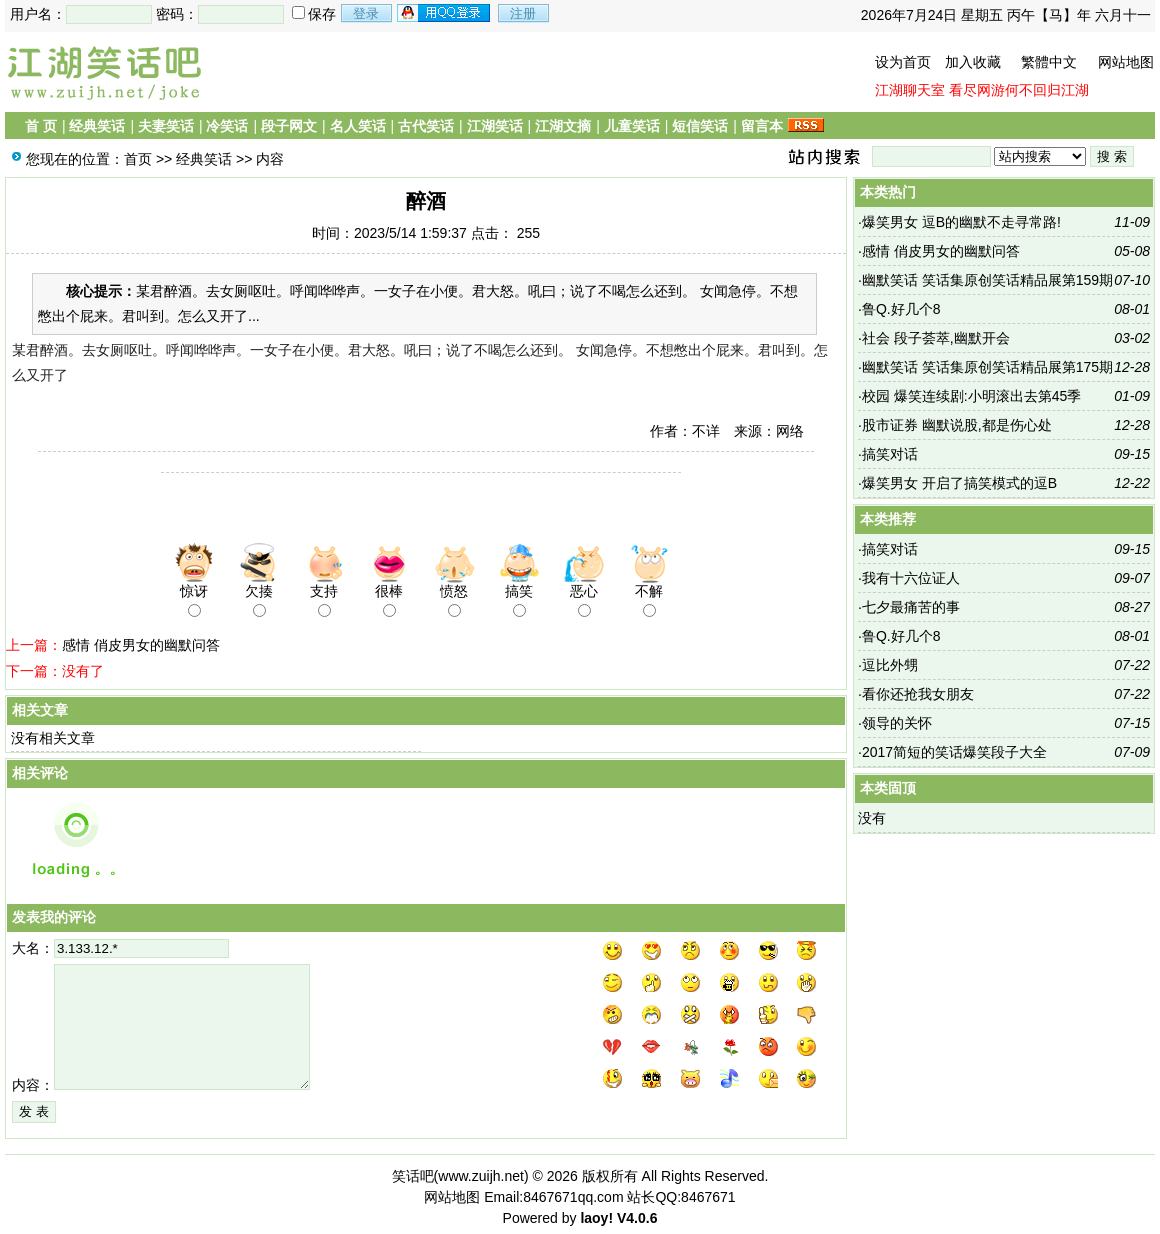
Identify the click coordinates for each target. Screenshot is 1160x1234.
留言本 (762, 126)
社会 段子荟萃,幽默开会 (936, 338)
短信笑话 (700, 126)
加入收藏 (973, 62)
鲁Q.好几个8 (901, 309)
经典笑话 (97, 126)
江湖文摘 (563, 126)
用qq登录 (445, 13)
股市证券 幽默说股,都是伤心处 (957, 425)
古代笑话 (426, 126)
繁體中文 (1049, 62)
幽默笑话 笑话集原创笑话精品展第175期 (987, 367)
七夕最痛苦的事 (911, 607)
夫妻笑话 (166, 126)
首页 (138, 159)
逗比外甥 (890, 665)
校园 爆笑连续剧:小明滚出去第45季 (971, 396)
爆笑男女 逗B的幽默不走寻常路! (961, 222)
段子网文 (289, 126)
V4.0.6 (637, 1218)
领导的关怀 (897, 723)
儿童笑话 (632, 126)
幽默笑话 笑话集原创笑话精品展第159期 (987, 280)
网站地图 (1126, 62)
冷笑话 (227, 126)
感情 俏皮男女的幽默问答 (141, 645)
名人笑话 (358, 126)
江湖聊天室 (910, 90)
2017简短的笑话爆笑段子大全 (954, 752)
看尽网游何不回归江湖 (1019, 90)
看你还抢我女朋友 (918, 694)
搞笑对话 (890, 454)
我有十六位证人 (911, 578)
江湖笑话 (495, 126)
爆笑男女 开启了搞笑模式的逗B (959, 483)
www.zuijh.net (481, 1176)
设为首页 (903, 62)
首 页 (41, 126)
